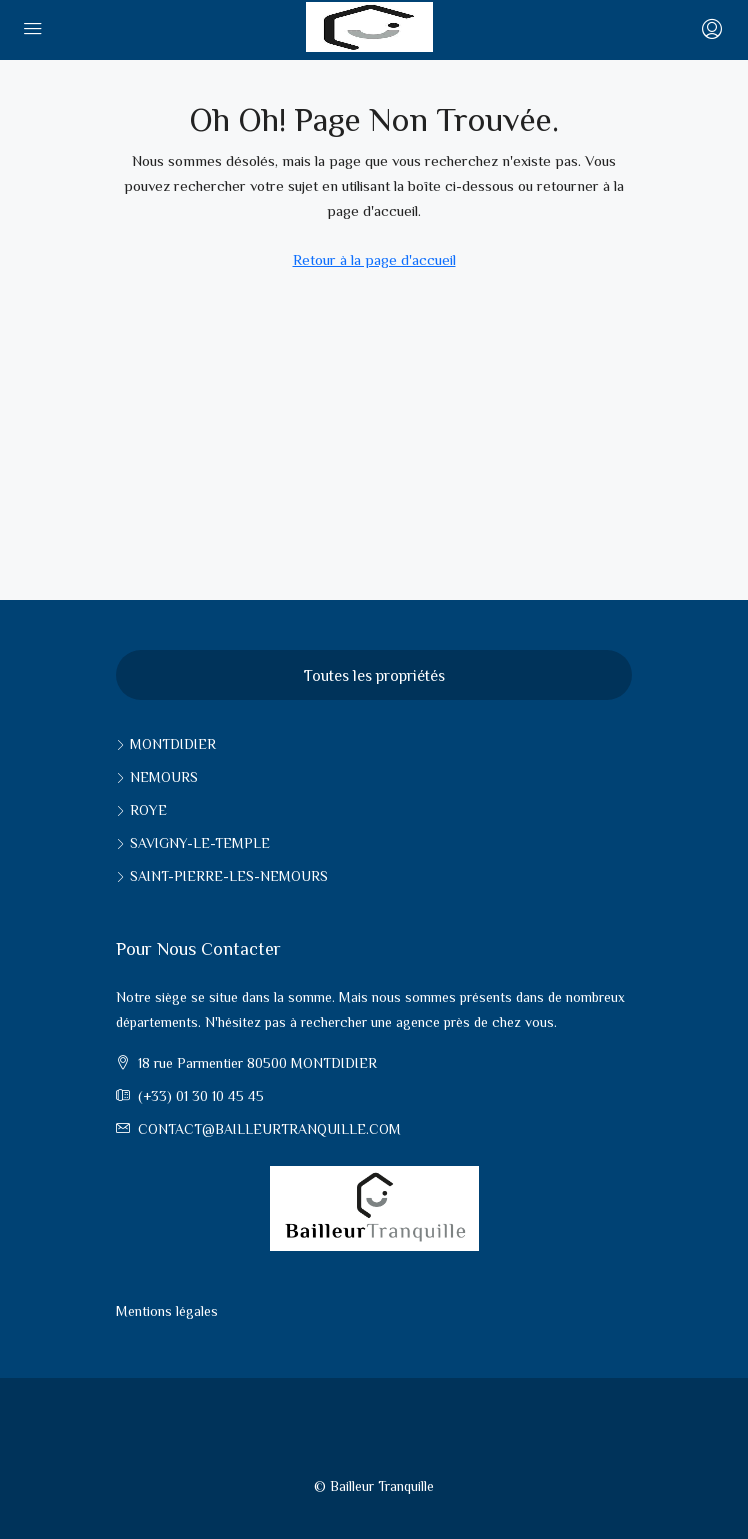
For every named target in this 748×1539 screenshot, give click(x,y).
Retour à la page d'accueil (374, 259)
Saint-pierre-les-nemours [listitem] (222, 876)
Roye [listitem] (141, 810)
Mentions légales (167, 1311)
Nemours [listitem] (157, 777)
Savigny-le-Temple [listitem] (193, 843)
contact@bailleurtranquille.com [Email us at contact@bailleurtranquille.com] (269, 1129)
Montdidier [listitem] (166, 744)
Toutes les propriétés (374, 675)
